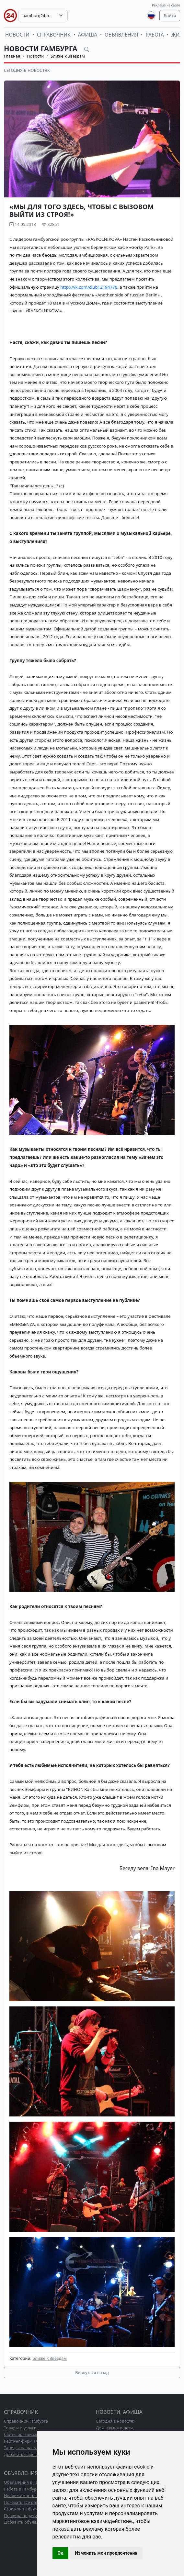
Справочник (54, 34)
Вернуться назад (92, 2372)
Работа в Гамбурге (22, 2489)
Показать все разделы (26, 2502)
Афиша (87, 34)
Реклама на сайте (166, 5)
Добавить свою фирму (26, 2454)
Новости (17, 34)
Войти (170, 15)
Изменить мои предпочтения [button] (106, 2553)
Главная (12, 56)
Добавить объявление (26, 2522)
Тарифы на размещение (28, 2447)
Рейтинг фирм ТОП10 (25, 2441)
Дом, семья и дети (114, 2428)
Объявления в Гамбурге (28, 2482)
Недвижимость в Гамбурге (30, 2495)
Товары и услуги (20, 2428)
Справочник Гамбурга (26, 2421)
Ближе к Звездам (68, 56)
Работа (154, 34)
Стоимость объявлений (27, 2509)
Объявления (121, 34)
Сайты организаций (24, 2434)
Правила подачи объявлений (33, 2515)
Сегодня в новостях (27, 70)
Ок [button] (60, 2553)
